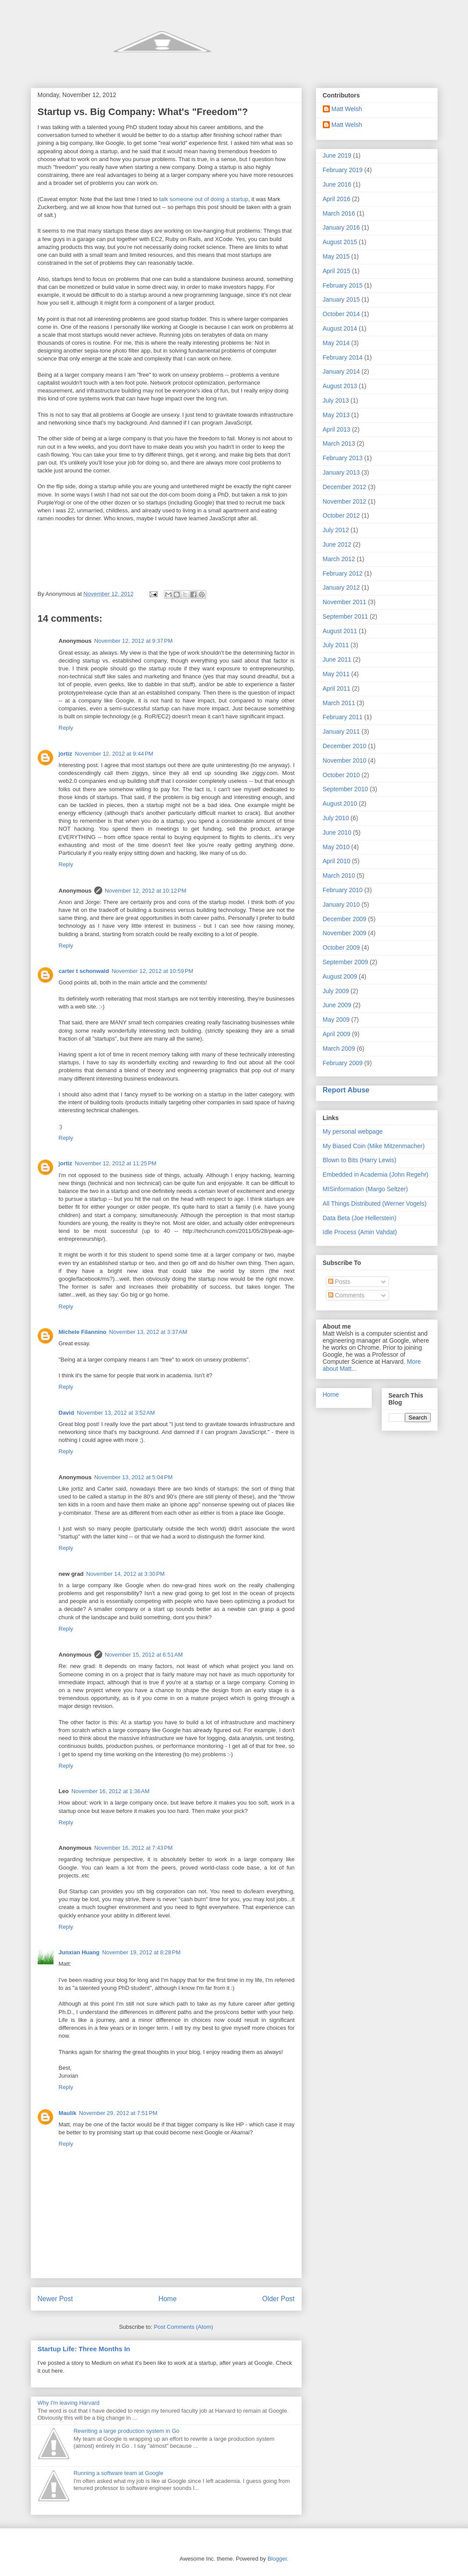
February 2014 (343, 357)
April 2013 (336, 429)
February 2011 (343, 717)
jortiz (65, 753)
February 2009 (343, 1062)
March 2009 (339, 1048)
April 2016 (336, 198)
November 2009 (345, 933)
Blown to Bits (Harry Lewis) (360, 1160)
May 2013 (336, 414)
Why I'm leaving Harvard (69, 2402)
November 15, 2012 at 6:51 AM (144, 1654)
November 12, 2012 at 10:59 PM (152, 971)
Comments (346, 1295)
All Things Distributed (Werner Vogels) (375, 1203)
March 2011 (339, 702)
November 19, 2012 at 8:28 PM (141, 1952)
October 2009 (341, 947)
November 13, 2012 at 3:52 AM (116, 1412)
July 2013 (336, 400)
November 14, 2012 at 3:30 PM (125, 1574)
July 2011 (336, 645)
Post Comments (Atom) (183, 2327)
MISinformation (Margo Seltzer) (365, 1189)
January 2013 (341, 472)
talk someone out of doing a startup (203, 199)
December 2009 (345, 918)
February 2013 (343, 457)
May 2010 (336, 846)
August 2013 (340, 385)
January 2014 (341, 371)
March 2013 (339, 443)
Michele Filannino (83, 1332)
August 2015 (340, 241)
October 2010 (341, 774)
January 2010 (341, 904)
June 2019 (337, 155)
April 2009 (336, 1034)
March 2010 (339, 875)
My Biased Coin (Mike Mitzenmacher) (374, 1145)
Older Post (278, 2298)
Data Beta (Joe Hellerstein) (360, 1217)
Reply (66, 727)
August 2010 (340, 803)
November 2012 (345, 501)
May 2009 (336, 1019)
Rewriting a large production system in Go (126, 2431)
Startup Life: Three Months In (84, 2349)
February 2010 (343, 889)
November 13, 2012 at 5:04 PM (133, 1477)
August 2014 (340, 328)
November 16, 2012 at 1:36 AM (110, 1791)
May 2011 (336, 673)
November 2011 (345, 601)
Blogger (277, 2558)
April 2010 (336, 861)
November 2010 (345, 760)
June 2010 (337, 832)
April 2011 (336, 688)
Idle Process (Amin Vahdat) (360, 1232)
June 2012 (337, 544)
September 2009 (345, 962)
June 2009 (337, 1005)
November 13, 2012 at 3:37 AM (148, 1332)
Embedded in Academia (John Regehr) (376, 1174)
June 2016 (337, 184)
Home (167, 2298)
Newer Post (55, 2298)
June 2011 (337, 659)
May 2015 (336, 256)
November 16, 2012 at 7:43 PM (133, 1848)
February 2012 (343, 573)
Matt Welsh (347, 108)
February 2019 (343, 169)
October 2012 (341, 515)
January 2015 (341, 299)
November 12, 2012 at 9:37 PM (133, 641)
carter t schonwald (84, 971)
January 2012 (341, 587)
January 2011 (341, 731)
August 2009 (340, 976)
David (66, 1412)
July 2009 (336, 990)
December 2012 (345, 486)
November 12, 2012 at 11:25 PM (116, 1163)
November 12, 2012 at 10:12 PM (145, 890)
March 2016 (339, 213)
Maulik (67, 2113)
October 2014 (341, 313)
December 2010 (345, 745)
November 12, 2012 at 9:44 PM (114, 753)
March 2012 (339, 558)
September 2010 (345, 789)
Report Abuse (346, 1090)
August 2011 (340, 630)
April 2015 (336, 270)
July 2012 (336, 529)
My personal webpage (353, 1131)
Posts (339, 1281)
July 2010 (336, 817)
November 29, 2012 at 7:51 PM (118, 2113)
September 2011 (345, 616)
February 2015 (343, 285)
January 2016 (341, 227)
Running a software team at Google (119, 2473)
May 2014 (336, 342)
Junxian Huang (79, 1952)
